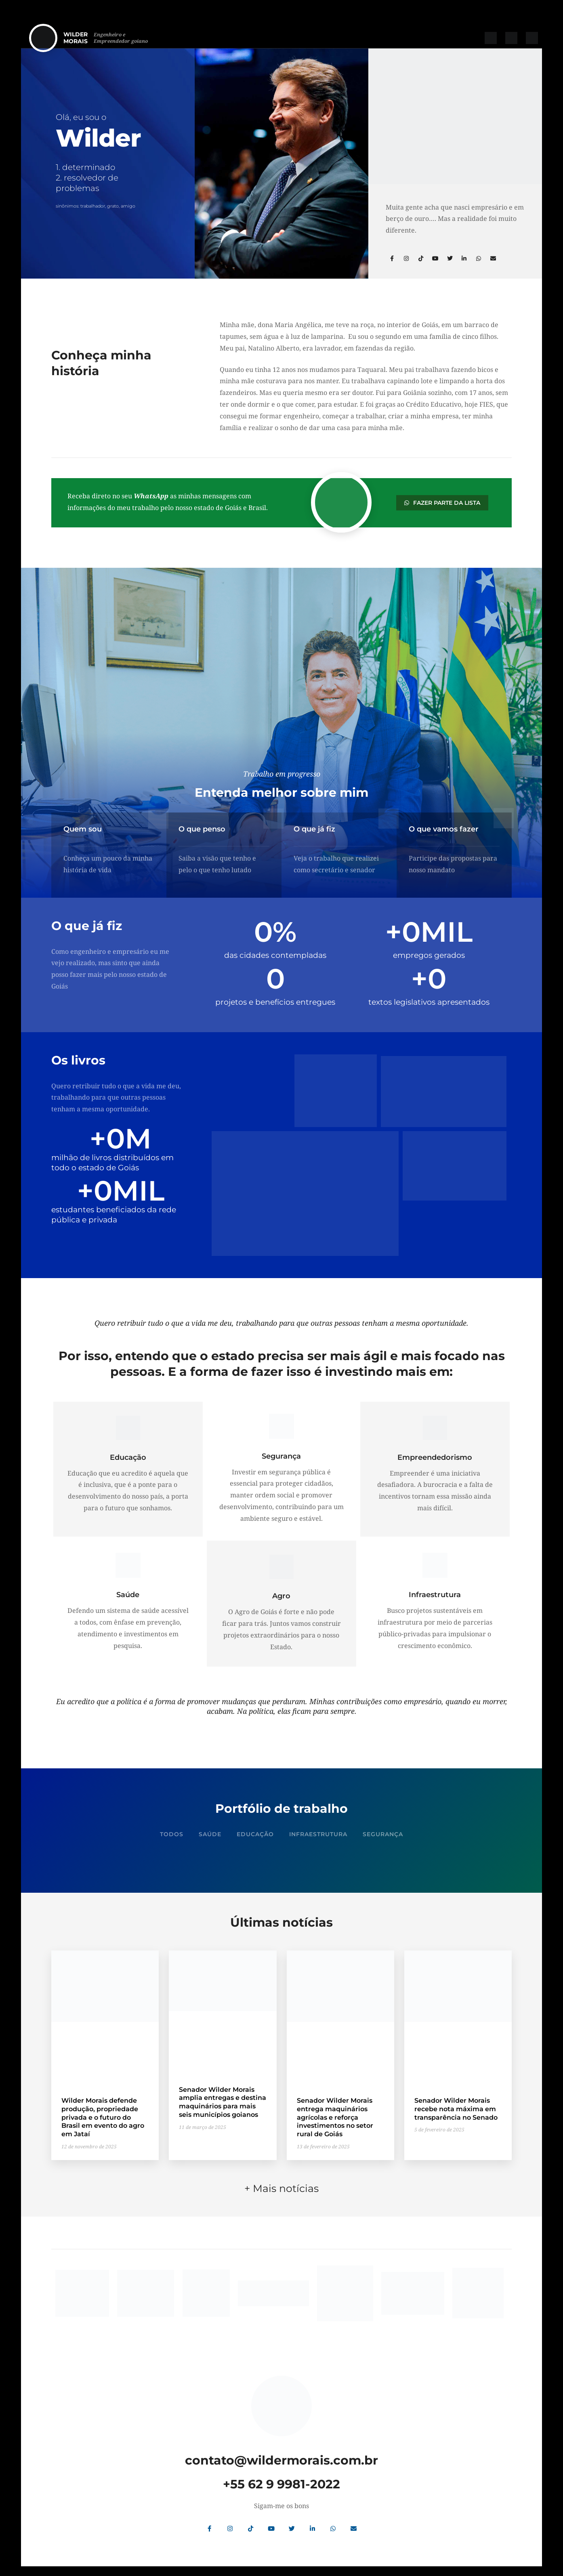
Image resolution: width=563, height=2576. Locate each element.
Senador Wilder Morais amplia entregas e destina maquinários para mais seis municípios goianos (222, 2102)
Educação (255, 1834)
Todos (171, 1834)
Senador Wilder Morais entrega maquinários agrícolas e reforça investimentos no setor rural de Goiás (335, 2117)
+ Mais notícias (281, 2182)
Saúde (210, 1834)
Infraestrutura (318, 1834)
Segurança (383, 1834)
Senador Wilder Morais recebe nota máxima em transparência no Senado (456, 2109)
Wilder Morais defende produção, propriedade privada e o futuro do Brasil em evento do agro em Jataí (102, 2117)
